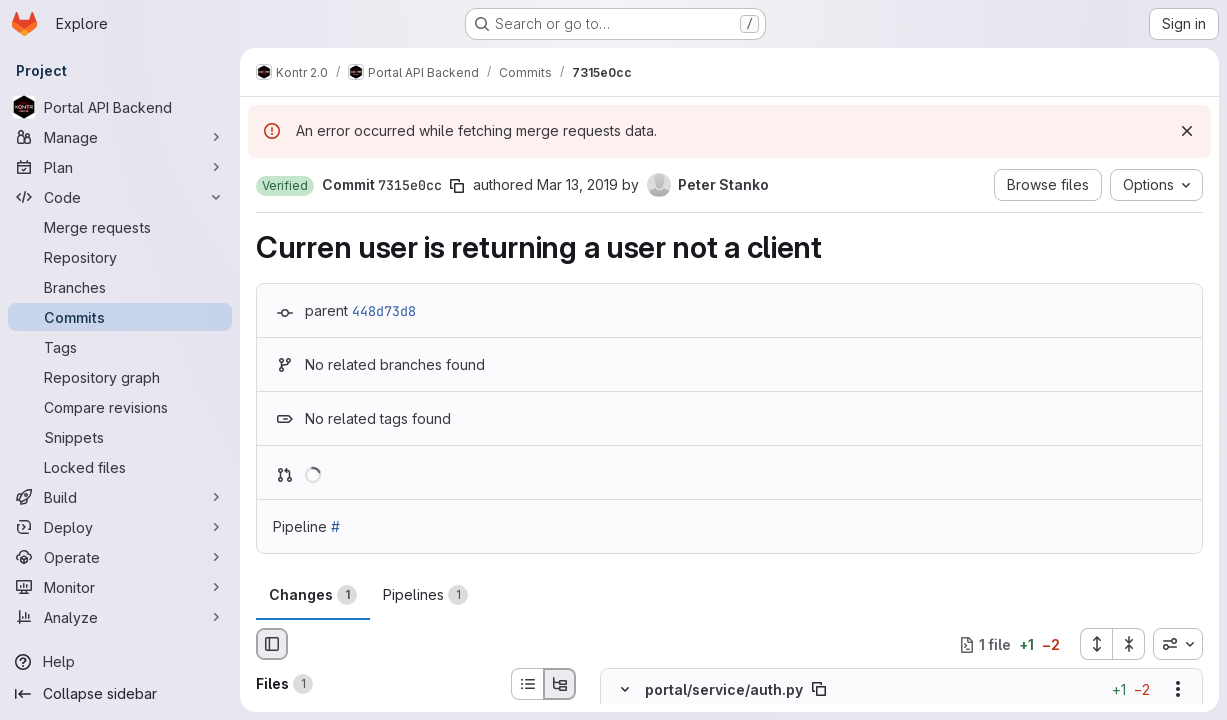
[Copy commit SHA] (457, 186)
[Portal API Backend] (120, 107)
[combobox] (1178, 644)
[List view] (527, 684)
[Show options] (1178, 690)
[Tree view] (560, 684)
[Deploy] (120, 527)
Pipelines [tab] (425, 595)
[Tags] (120, 347)
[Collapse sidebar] (120, 694)
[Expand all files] (1096, 644)
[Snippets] (120, 437)
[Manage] (120, 137)
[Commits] (120, 317)
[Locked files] (120, 467)
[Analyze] (120, 617)
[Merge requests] (120, 227)
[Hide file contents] (625, 690)
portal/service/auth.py (724, 689)
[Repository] (120, 257)
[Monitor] (120, 587)
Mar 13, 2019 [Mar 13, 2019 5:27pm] (577, 184)
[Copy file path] (819, 690)
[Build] (120, 497)
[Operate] (120, 557)
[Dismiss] (1187, 131)
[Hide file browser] (272, 644)
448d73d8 (384, 311)
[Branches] (120, 287)
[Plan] (120, 167)
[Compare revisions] (120, 407)
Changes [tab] (313, 595)
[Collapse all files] (1129, 644)
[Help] (120, 662)
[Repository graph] (120, 377)
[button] (285, 186)
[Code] (120, 197)
